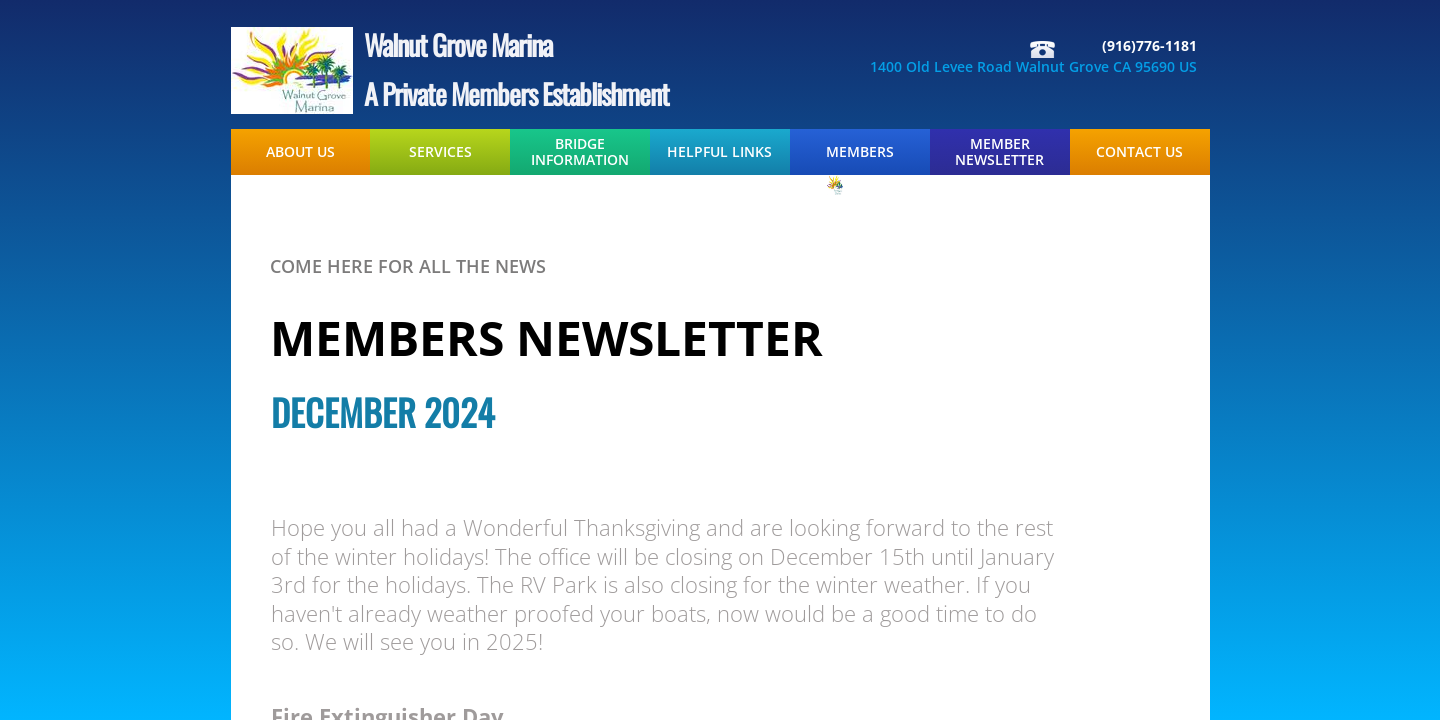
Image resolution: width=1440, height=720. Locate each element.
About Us (300, 152)
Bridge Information (580, 152)
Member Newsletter (999, 152)
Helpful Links (719, 152)
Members (860, 152)
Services (440, 152)
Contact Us (1139, 152)
